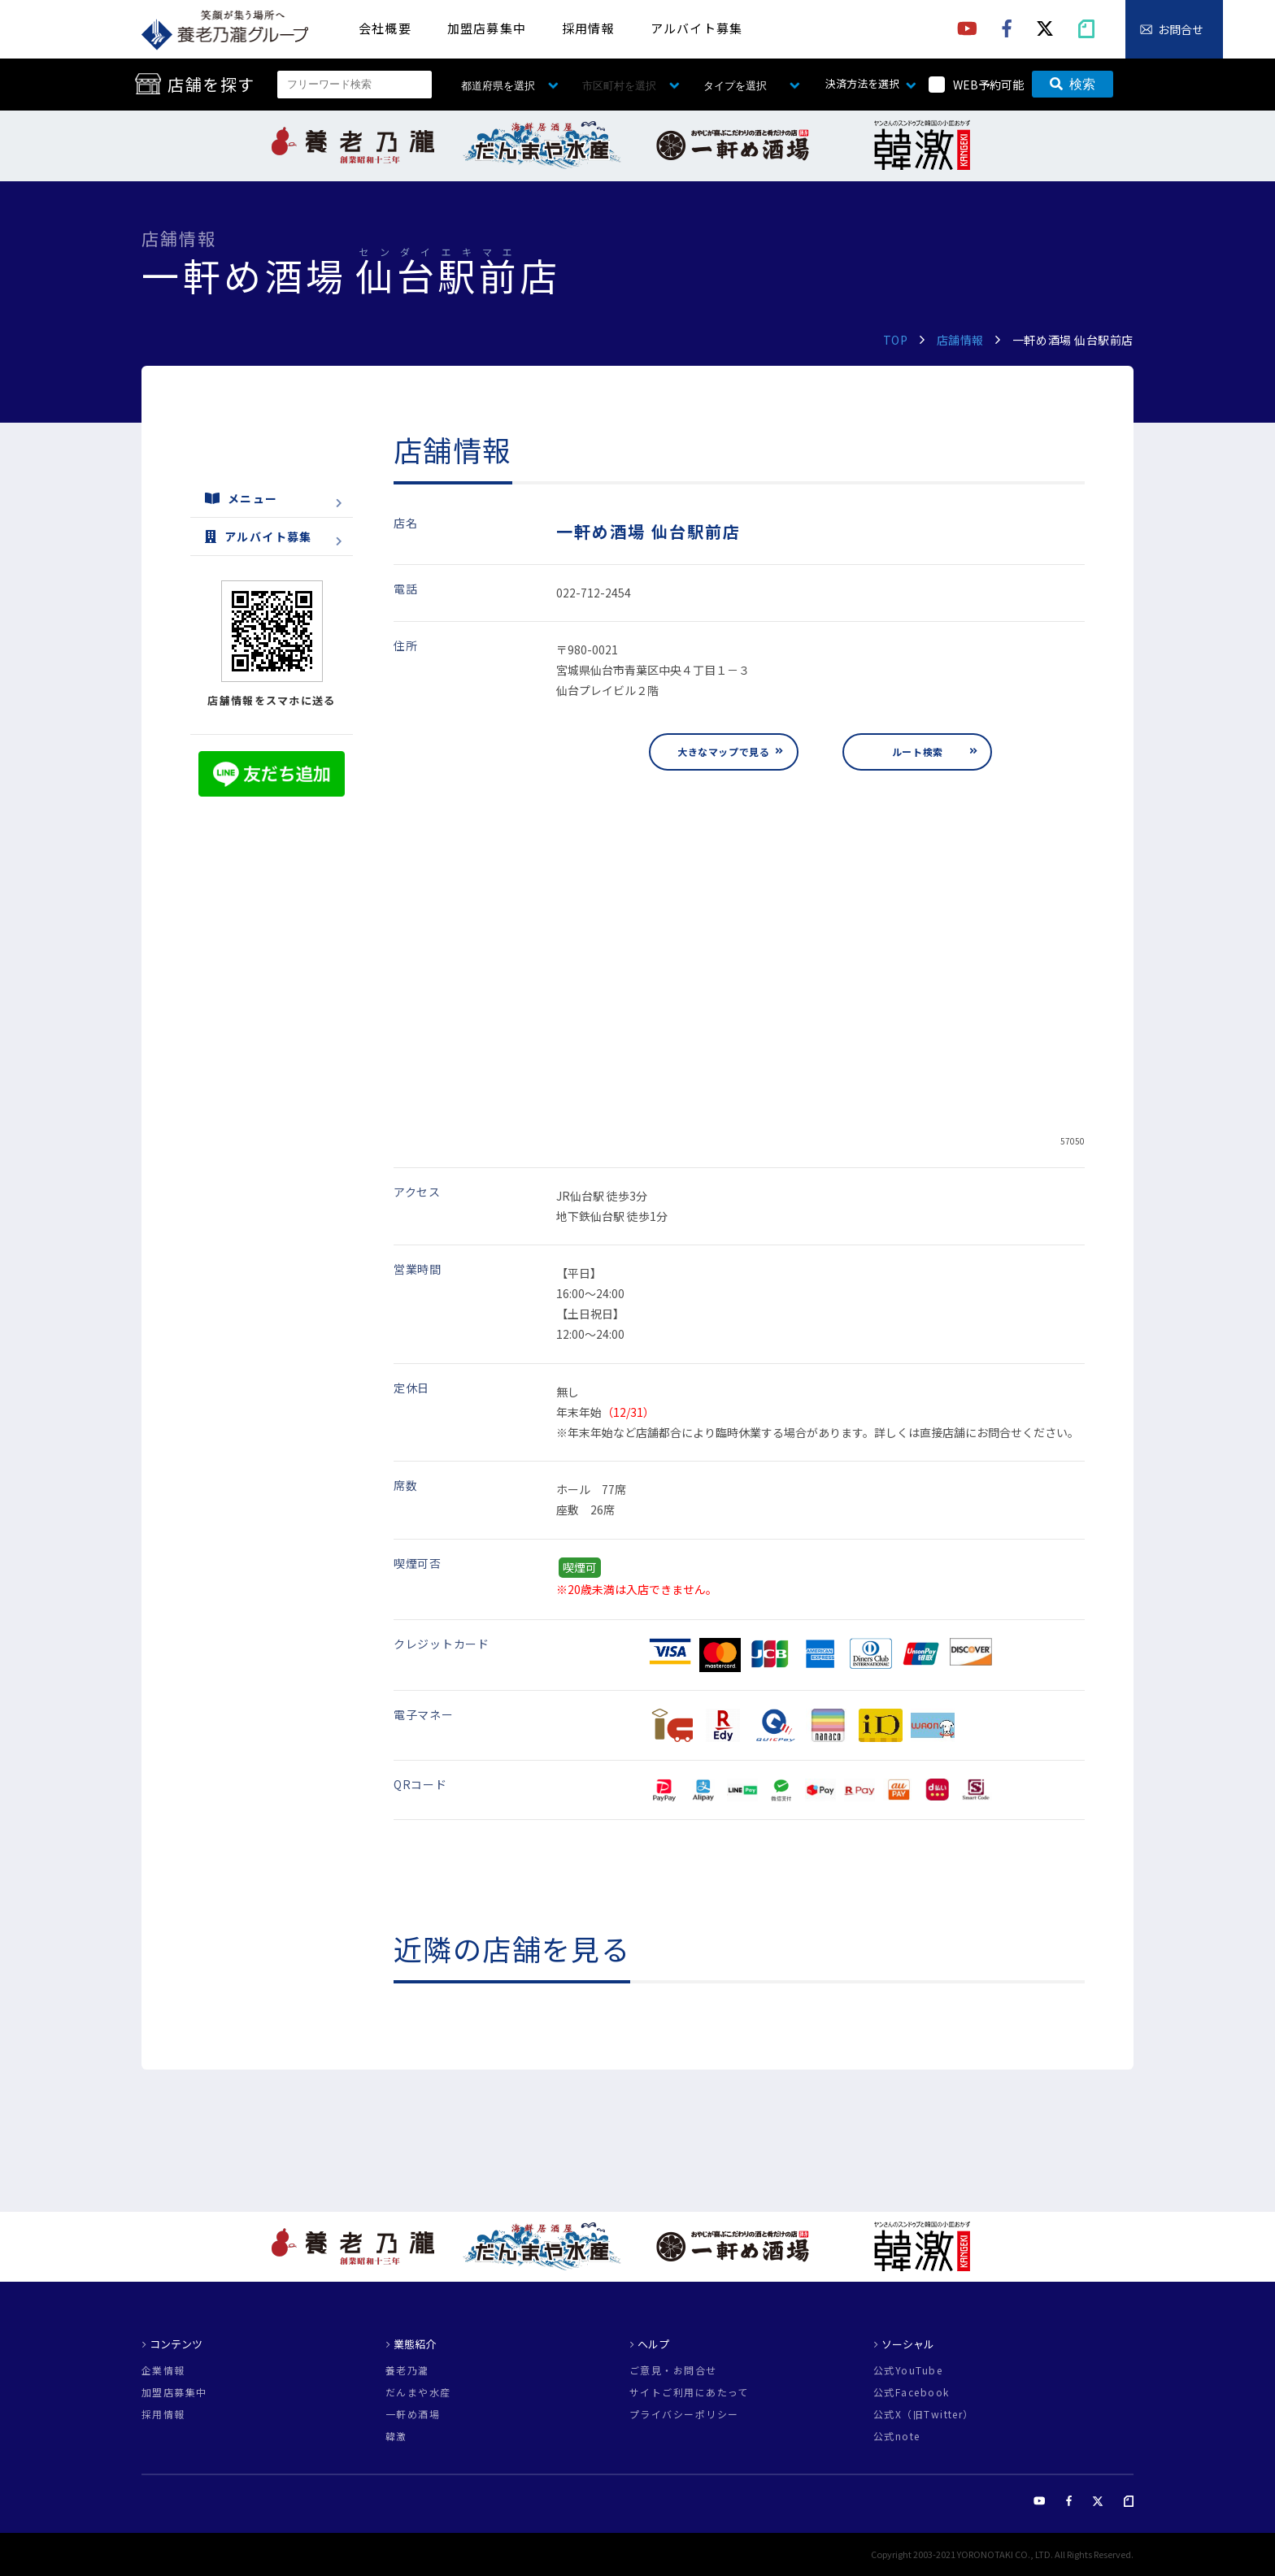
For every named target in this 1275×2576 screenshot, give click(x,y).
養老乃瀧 (407, 2370)
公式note (896, 2436)
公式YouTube (907, 2370)
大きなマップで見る (723, 751)
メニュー (241, 498)
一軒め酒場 (412, 2414)
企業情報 (163, 2370)
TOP (895, 340)
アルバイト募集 (696, 28)
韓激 (396, 2436)
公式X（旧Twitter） (923, 2414)
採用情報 (588, 28)
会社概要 (385, 28)
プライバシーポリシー (683, 2414)
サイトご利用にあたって (689, 2392)
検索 (1072, 84)
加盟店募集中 (486, 28)
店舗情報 (960, 340)
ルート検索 (917, 751)
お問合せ (1180, 29)
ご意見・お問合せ (673, 2370)
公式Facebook (911, 2392)
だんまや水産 (418, 2392)
